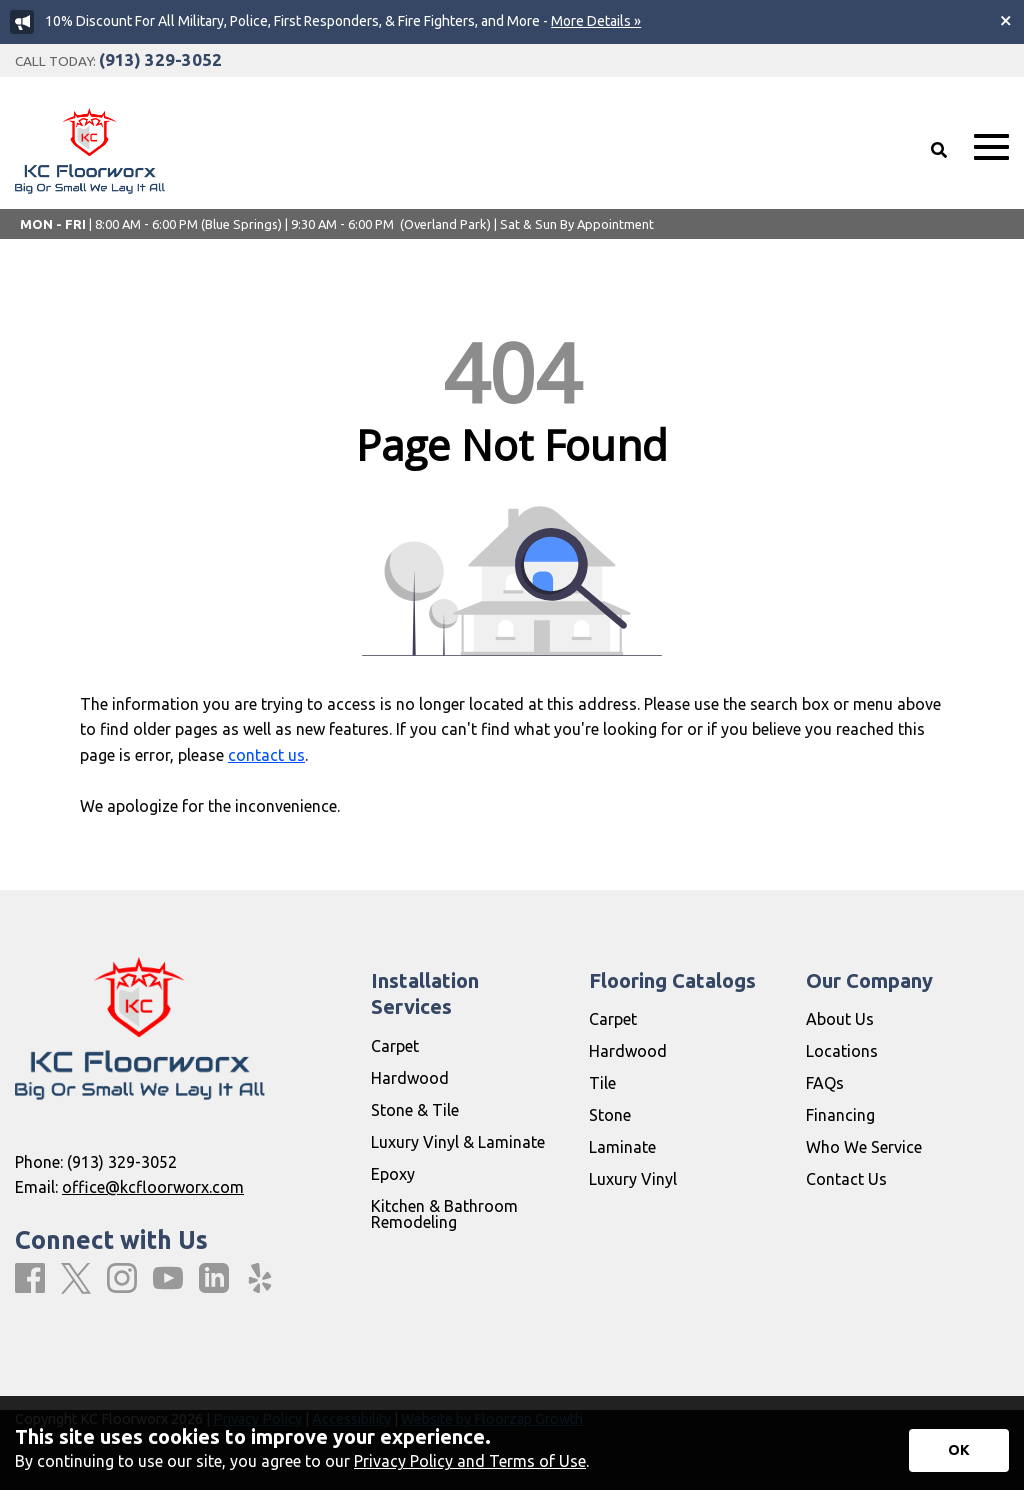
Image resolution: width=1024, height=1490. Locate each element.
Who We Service (864, 1147)
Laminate (622, 1147)
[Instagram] (122, 1279)
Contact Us (846, 1179)
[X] (76, 1279)
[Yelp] (260, 1279)
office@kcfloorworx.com (153, 1187)
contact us (266, 755)
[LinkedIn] (214, 1279)
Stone (610, 1115)
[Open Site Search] (939, 150)
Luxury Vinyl (633, 1179)
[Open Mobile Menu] (991, 147)
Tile (602, 1083)
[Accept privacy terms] (959, 1450)
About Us (840, 1019)
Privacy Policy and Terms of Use (470, 1461)
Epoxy (393, 1174)
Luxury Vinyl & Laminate (458, 1142)
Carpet (395, 1046)
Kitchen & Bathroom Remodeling (444, 1214)
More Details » (596, 21)
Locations (842, 1051)
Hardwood (410, 1078)
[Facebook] (30, 1279)
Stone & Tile (415, 1110)
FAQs (825, 1083)
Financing (840, 1115)
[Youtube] (168, 1279)
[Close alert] (1006, 20)
